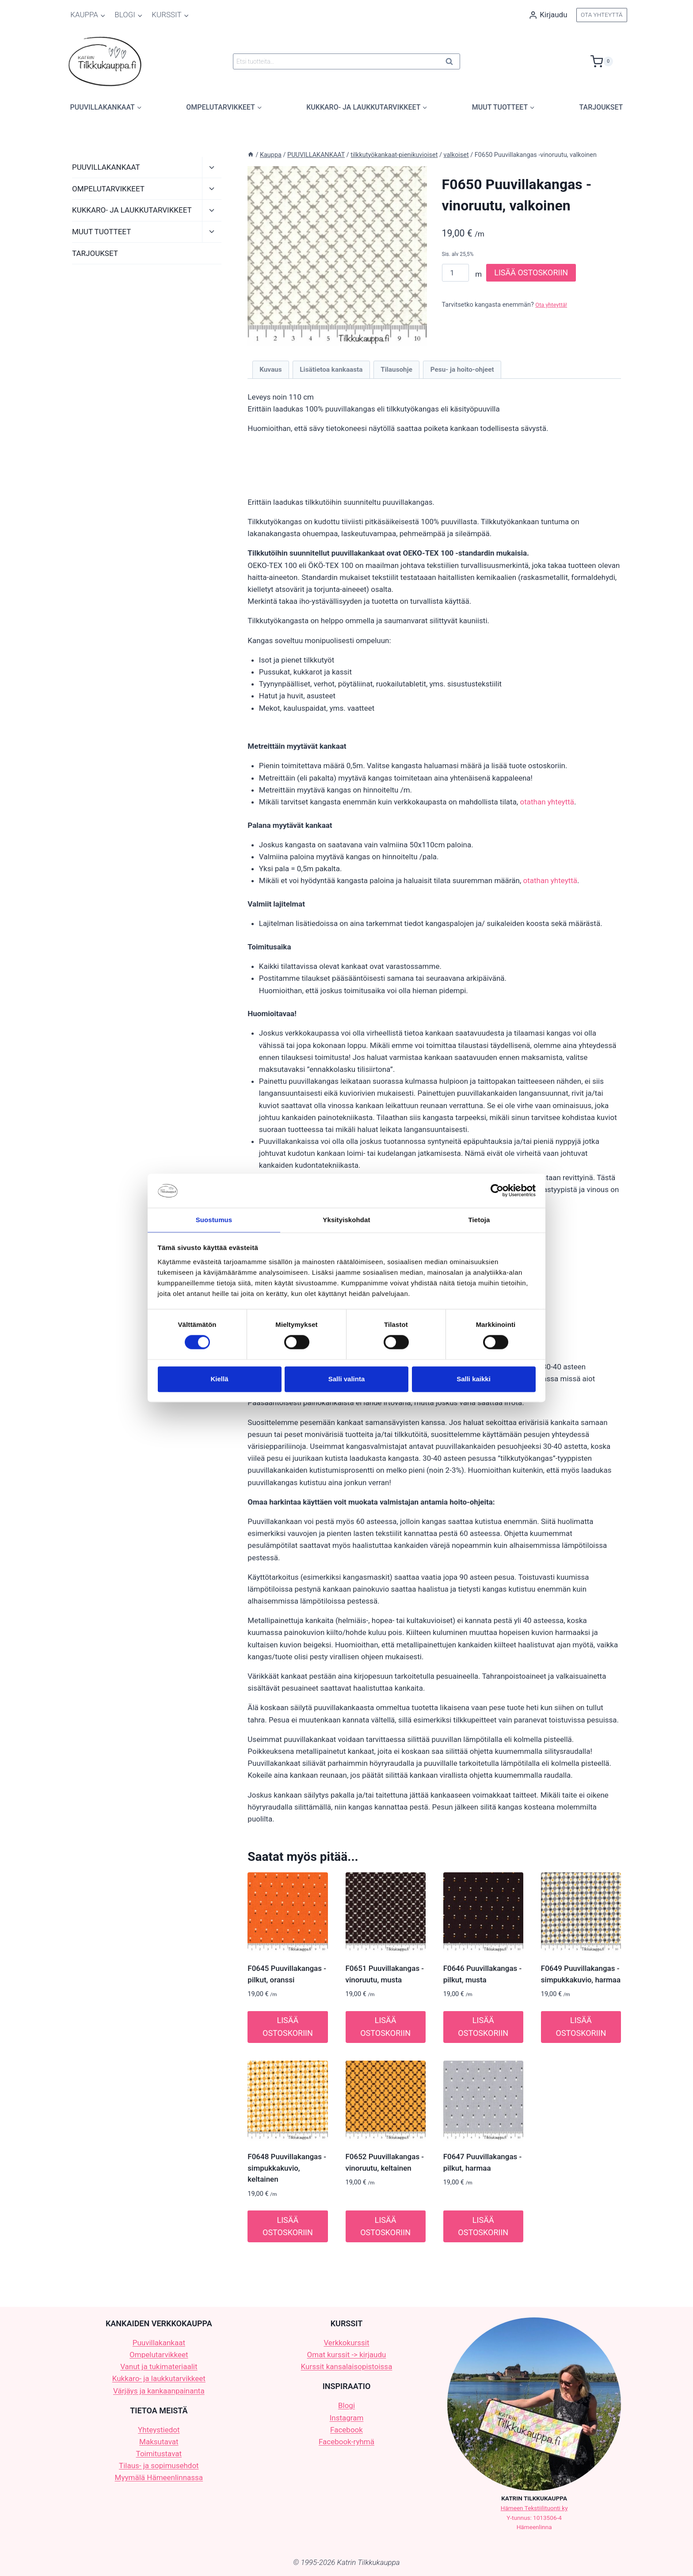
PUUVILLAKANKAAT (106, 167)
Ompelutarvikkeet (158, 2354)
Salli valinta (346, 1379)
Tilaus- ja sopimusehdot (159, 2465)
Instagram (347, 2417)
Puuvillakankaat (159, 2342)
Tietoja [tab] (479, 1219)
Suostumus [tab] (214, 1219)
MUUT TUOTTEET (101, 231)
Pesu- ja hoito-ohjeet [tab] (462, 369)
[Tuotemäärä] (455, 273)
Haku (451, 63)
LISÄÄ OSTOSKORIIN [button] (288, 2027)
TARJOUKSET (601, 107)
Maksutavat (158, 2441)
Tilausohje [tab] (396, 369)
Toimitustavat (159, 2453)
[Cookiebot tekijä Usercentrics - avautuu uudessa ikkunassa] (497, 1190)
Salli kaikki (474, 1379)
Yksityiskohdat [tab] (346, 1219)
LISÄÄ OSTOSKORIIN (531, 272)
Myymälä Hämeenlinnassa (159, 2477)
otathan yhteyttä (547, 801)
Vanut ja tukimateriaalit (158, 2366)
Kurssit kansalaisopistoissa (346, 2366)
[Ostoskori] (608, 61)
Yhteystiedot (158, 2429)
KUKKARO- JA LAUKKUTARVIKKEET (132, 210)
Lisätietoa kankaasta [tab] (331, 369)
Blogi (346, 2405)
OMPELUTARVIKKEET (108, 188)
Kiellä (219, 1379)
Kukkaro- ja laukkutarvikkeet (159, 2378)
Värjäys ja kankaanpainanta (159, 2390)
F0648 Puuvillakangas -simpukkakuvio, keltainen (287, 2168)
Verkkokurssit (346, 2342)
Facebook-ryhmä (346, 2441)
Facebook (346, 2429)
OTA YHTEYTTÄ (601, 14)
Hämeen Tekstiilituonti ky (534, 2507)
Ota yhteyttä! (553, 305)
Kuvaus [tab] (270, 369)
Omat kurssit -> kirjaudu (346, 2354)
